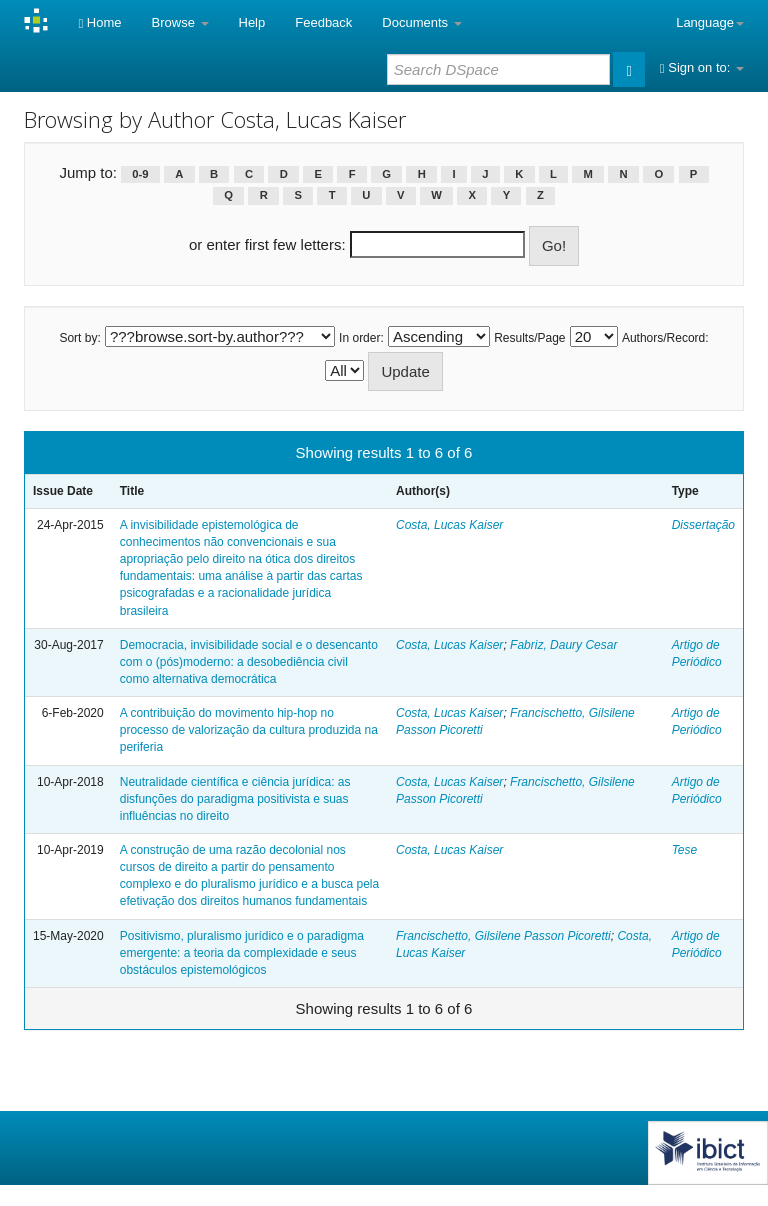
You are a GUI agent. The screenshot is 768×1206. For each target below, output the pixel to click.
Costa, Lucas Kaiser (449, 525)
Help (252, 22)
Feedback (323, 22)
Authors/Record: (665, 338)
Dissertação (703, 525)
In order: (361, 338)
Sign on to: (702, 67)
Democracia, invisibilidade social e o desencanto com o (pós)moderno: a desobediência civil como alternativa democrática (249, 662)
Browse (180, 22)
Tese (685, 850)
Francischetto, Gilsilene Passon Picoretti (503, 936)
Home (99, 22)
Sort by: (79, 338)
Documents (421, 22)
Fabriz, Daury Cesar (563, 645)
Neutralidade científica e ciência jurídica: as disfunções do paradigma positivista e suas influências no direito (235, 799)
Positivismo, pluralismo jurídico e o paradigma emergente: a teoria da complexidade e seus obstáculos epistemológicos (242, 953)
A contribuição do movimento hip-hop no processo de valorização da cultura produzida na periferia (249, 730)
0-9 (140, 174)
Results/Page (529, 338)
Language (710, 22)
